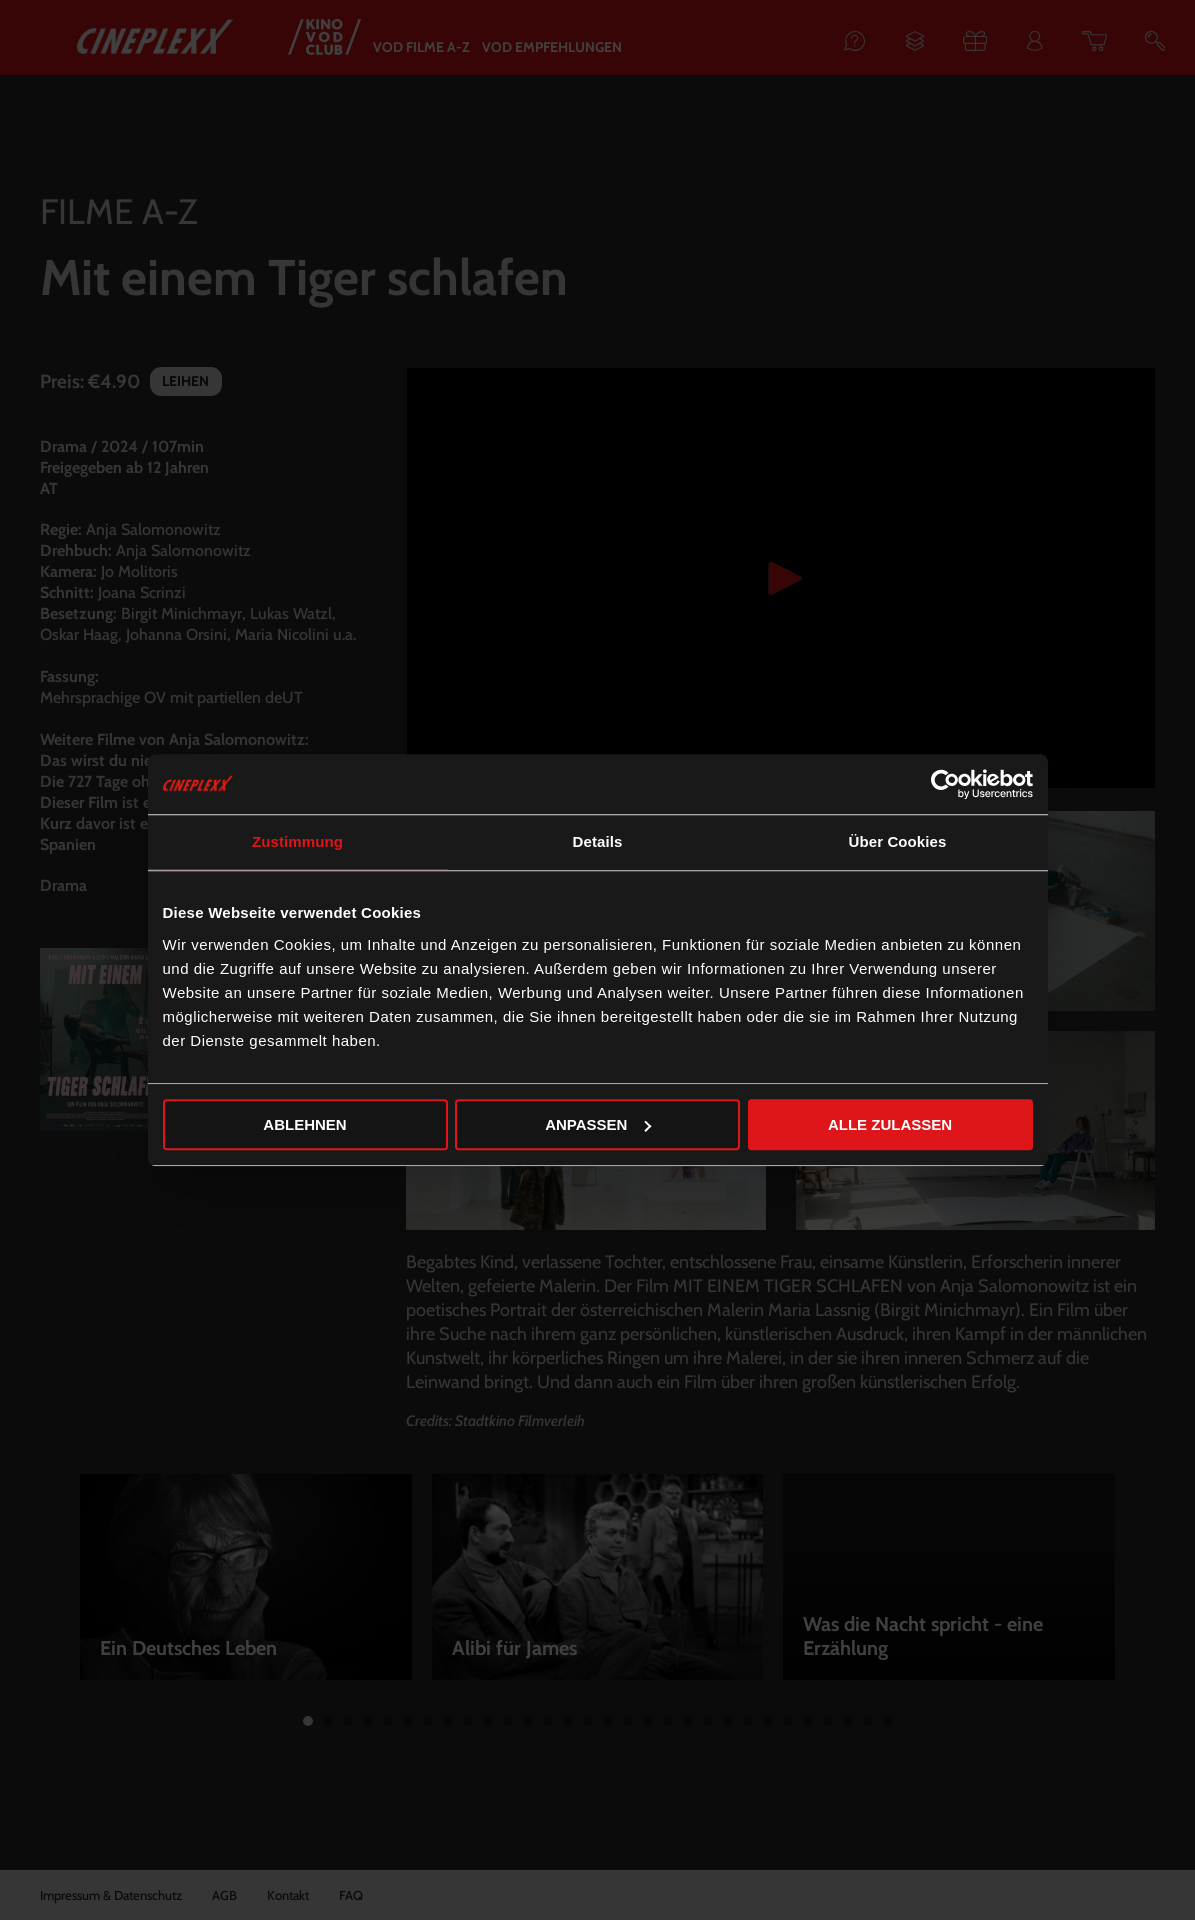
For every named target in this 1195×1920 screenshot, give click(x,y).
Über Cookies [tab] (898, 841)
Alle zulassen (890, 1124)
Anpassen (598, 1124)
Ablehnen (304, 1124)
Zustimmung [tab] (297, 841)
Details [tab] (598, 841)
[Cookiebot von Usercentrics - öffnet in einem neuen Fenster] (945, 784)
